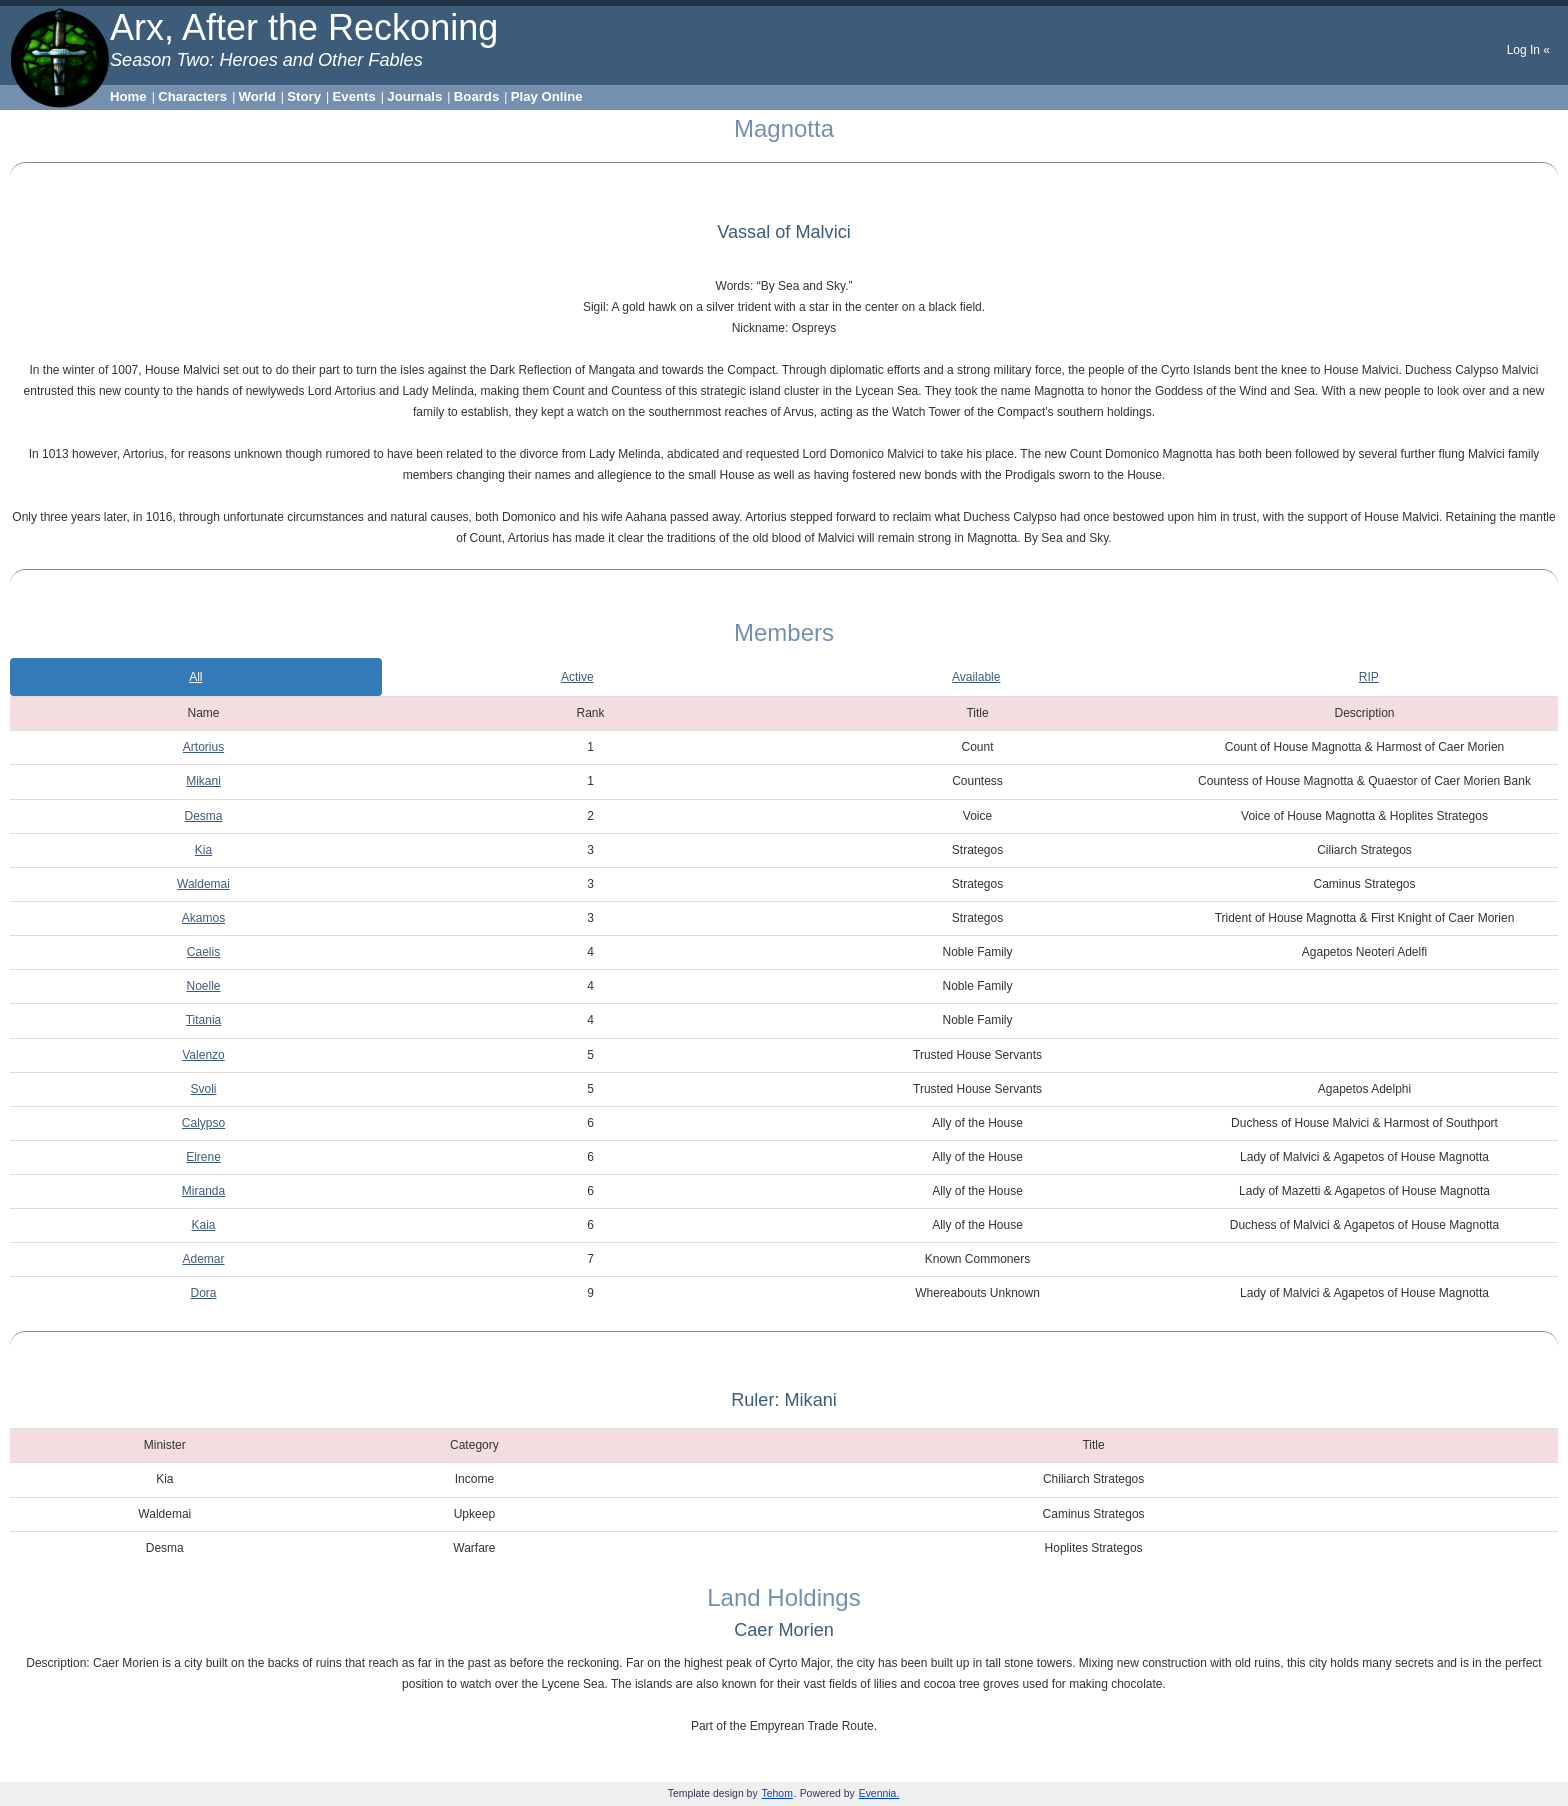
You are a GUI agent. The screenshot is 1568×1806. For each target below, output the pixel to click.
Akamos (203, 918)
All (195, 677)
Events (354, 96)
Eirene (203, 1157)
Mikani (203, 781)
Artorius (203, 747)
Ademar (203, 1259)
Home (128, 96)
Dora (203, 1293)
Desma (203, 816)
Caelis (203, 952)
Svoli (203, 1089)
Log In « (1528, 50)
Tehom (777, 1793)
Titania (204, 1020)
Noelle (203, 986)
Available (976, 677)
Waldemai (203, 884)
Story (304, 96)
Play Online (547, 96)
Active (577, 677)
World (257, 96)
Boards (476, 96)
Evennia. (879, 1793)
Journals (414, 96)
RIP (1369, 677)
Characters (192, 96)
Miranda (203, 1191)
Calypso (203, 1123)
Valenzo (203, 1055)
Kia (203, 850)
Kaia (203, 1225)
